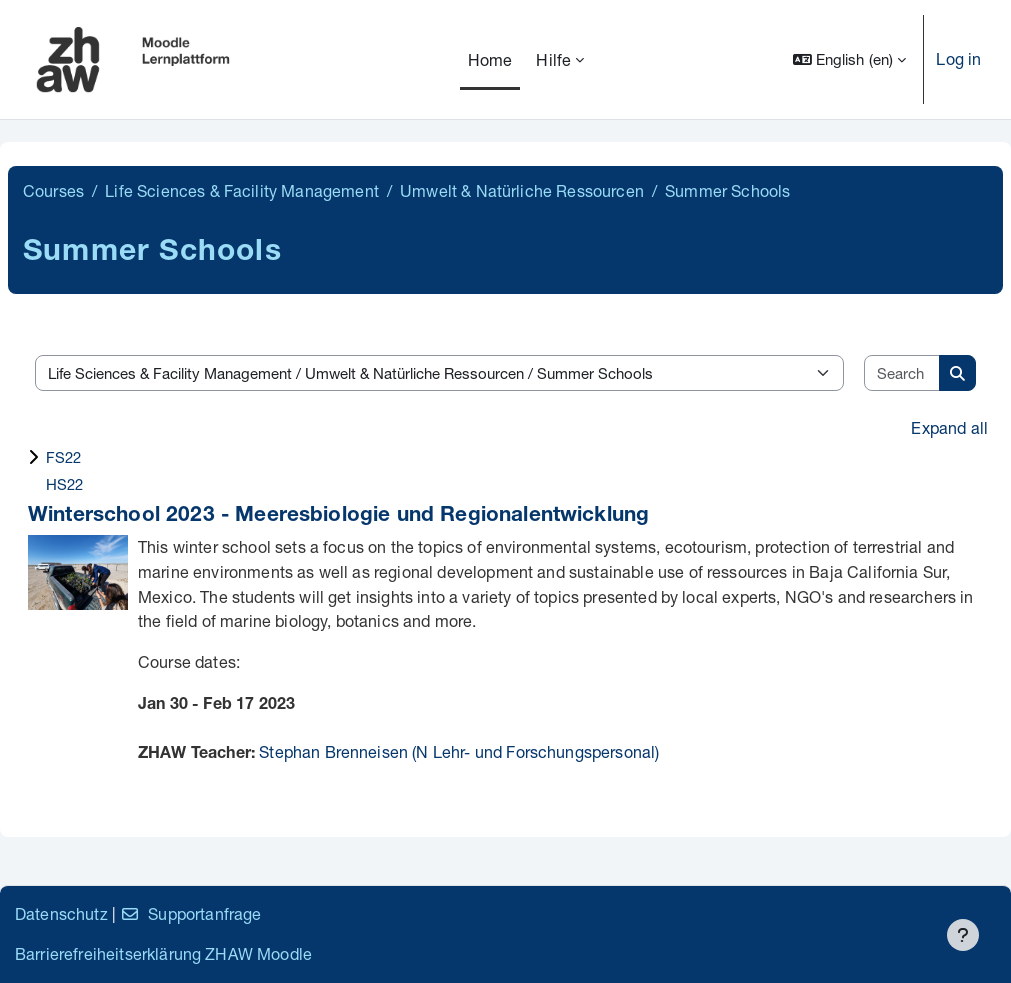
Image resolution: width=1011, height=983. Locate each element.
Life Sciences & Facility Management (242, 190)
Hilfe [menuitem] (553, 59)
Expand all (949, 427)
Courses (53, 190)
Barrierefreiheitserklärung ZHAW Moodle (163, 953)
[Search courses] (902, 373)
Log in (958, 58)
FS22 (64, 457)
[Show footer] (963, 935)
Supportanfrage (190, 913)
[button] (850, 59)
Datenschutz (61, 913)
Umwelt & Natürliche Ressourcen (522, 190)
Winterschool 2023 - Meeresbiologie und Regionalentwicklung (338, 516)
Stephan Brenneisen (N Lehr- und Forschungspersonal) (459, 751)
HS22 (65, 484)
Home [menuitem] (490, 59)
